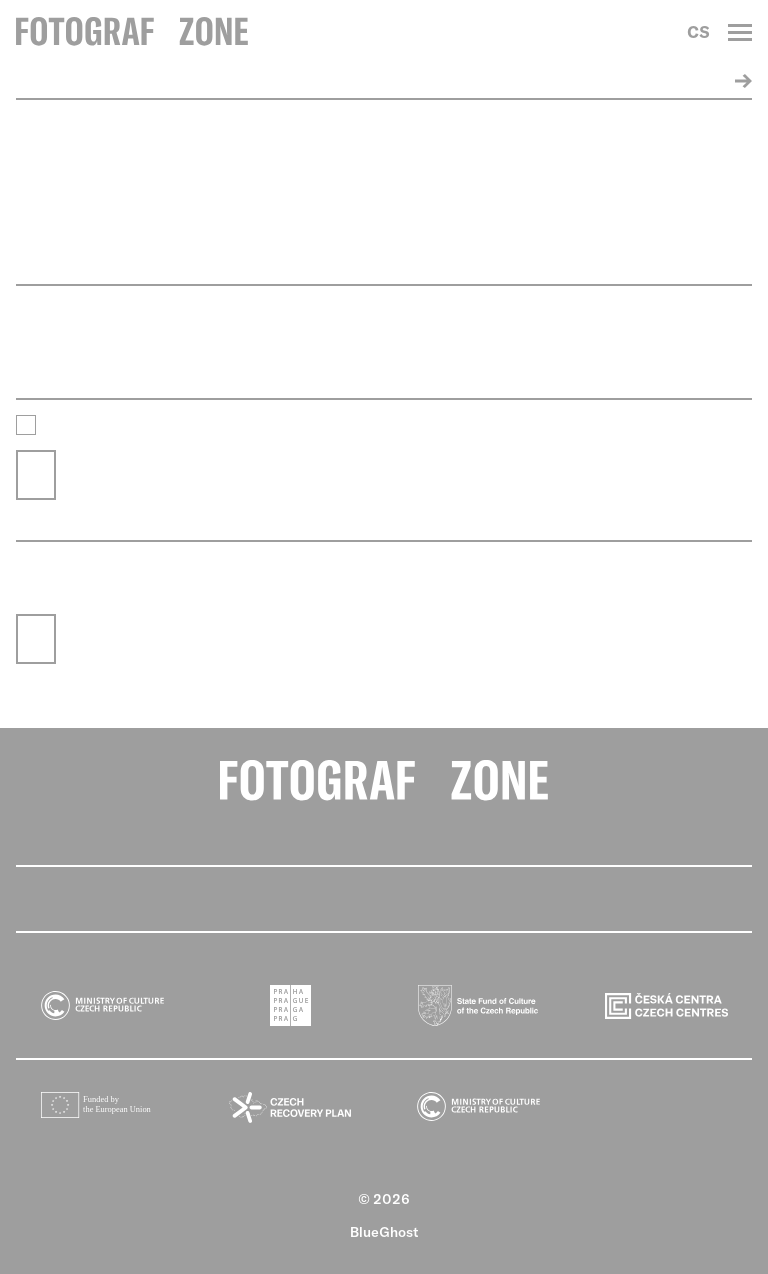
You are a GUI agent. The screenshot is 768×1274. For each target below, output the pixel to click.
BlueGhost (384, 1232)
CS (698, 32)
